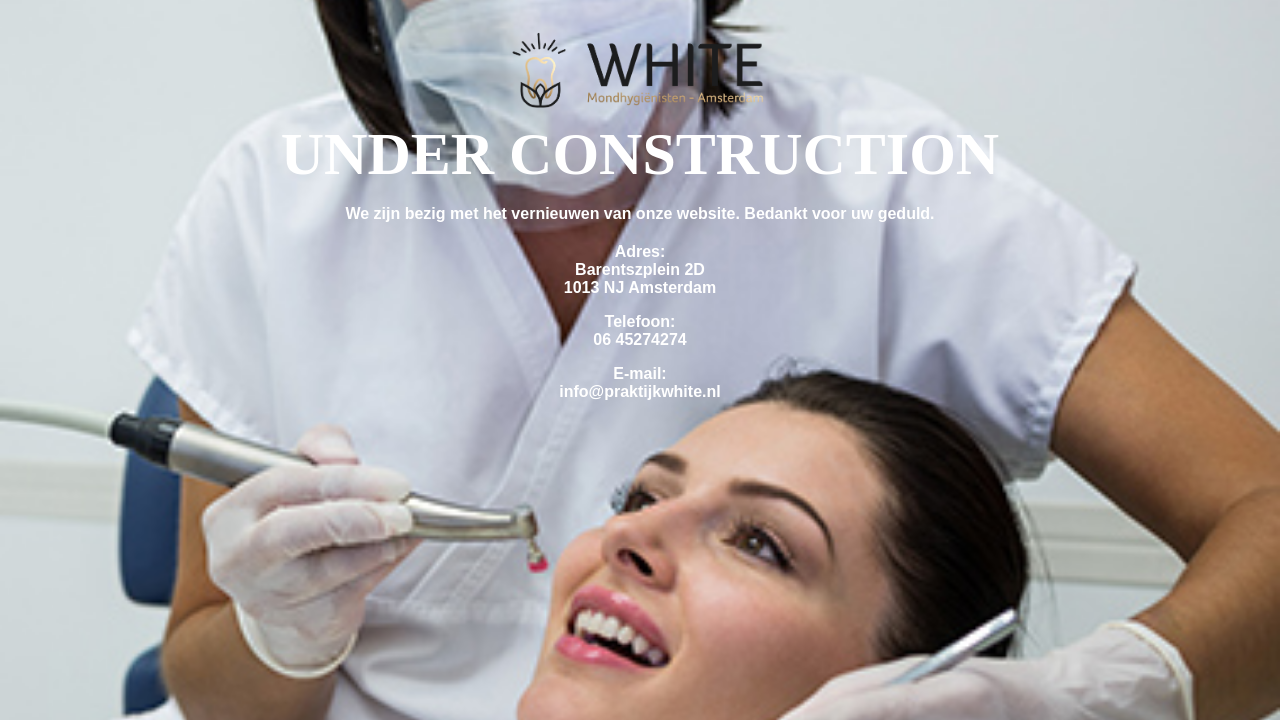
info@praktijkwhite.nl (639, 391)
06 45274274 (639, 339)
